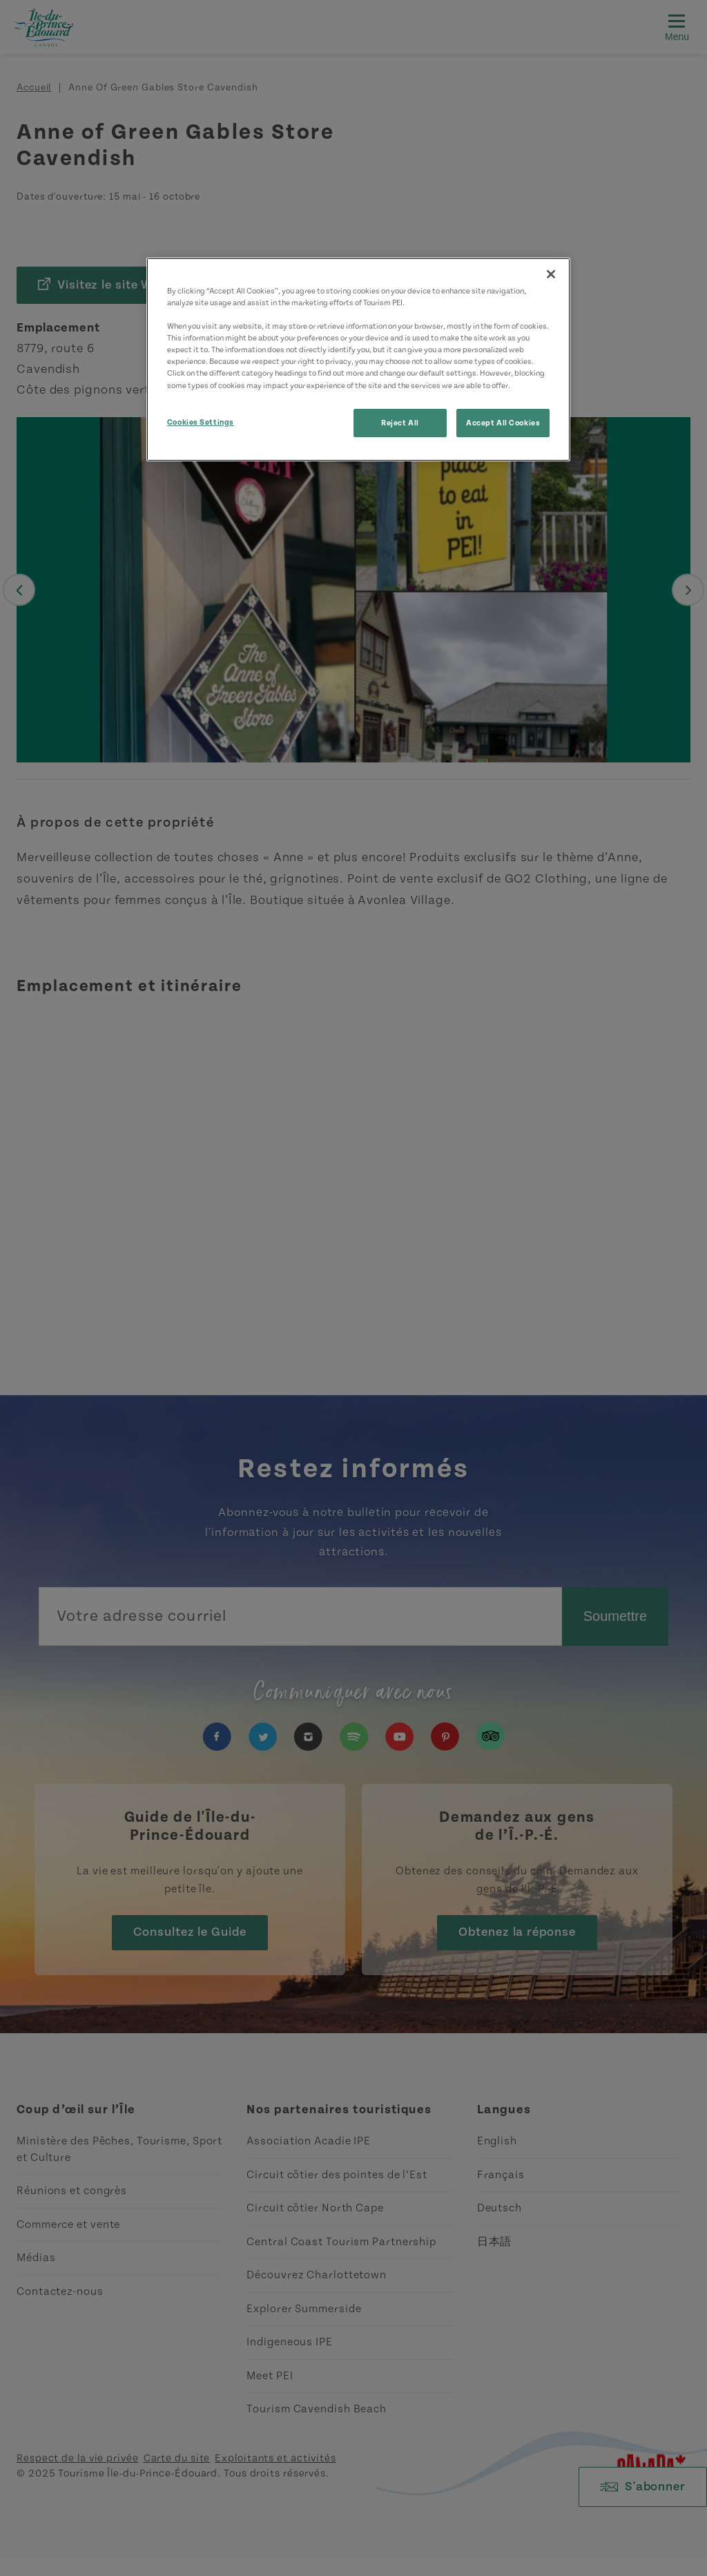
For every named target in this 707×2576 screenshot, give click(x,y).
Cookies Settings (200, 422)
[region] (358, 359)
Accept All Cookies (503, 423)
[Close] (551, 274)
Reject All (400, 423)
